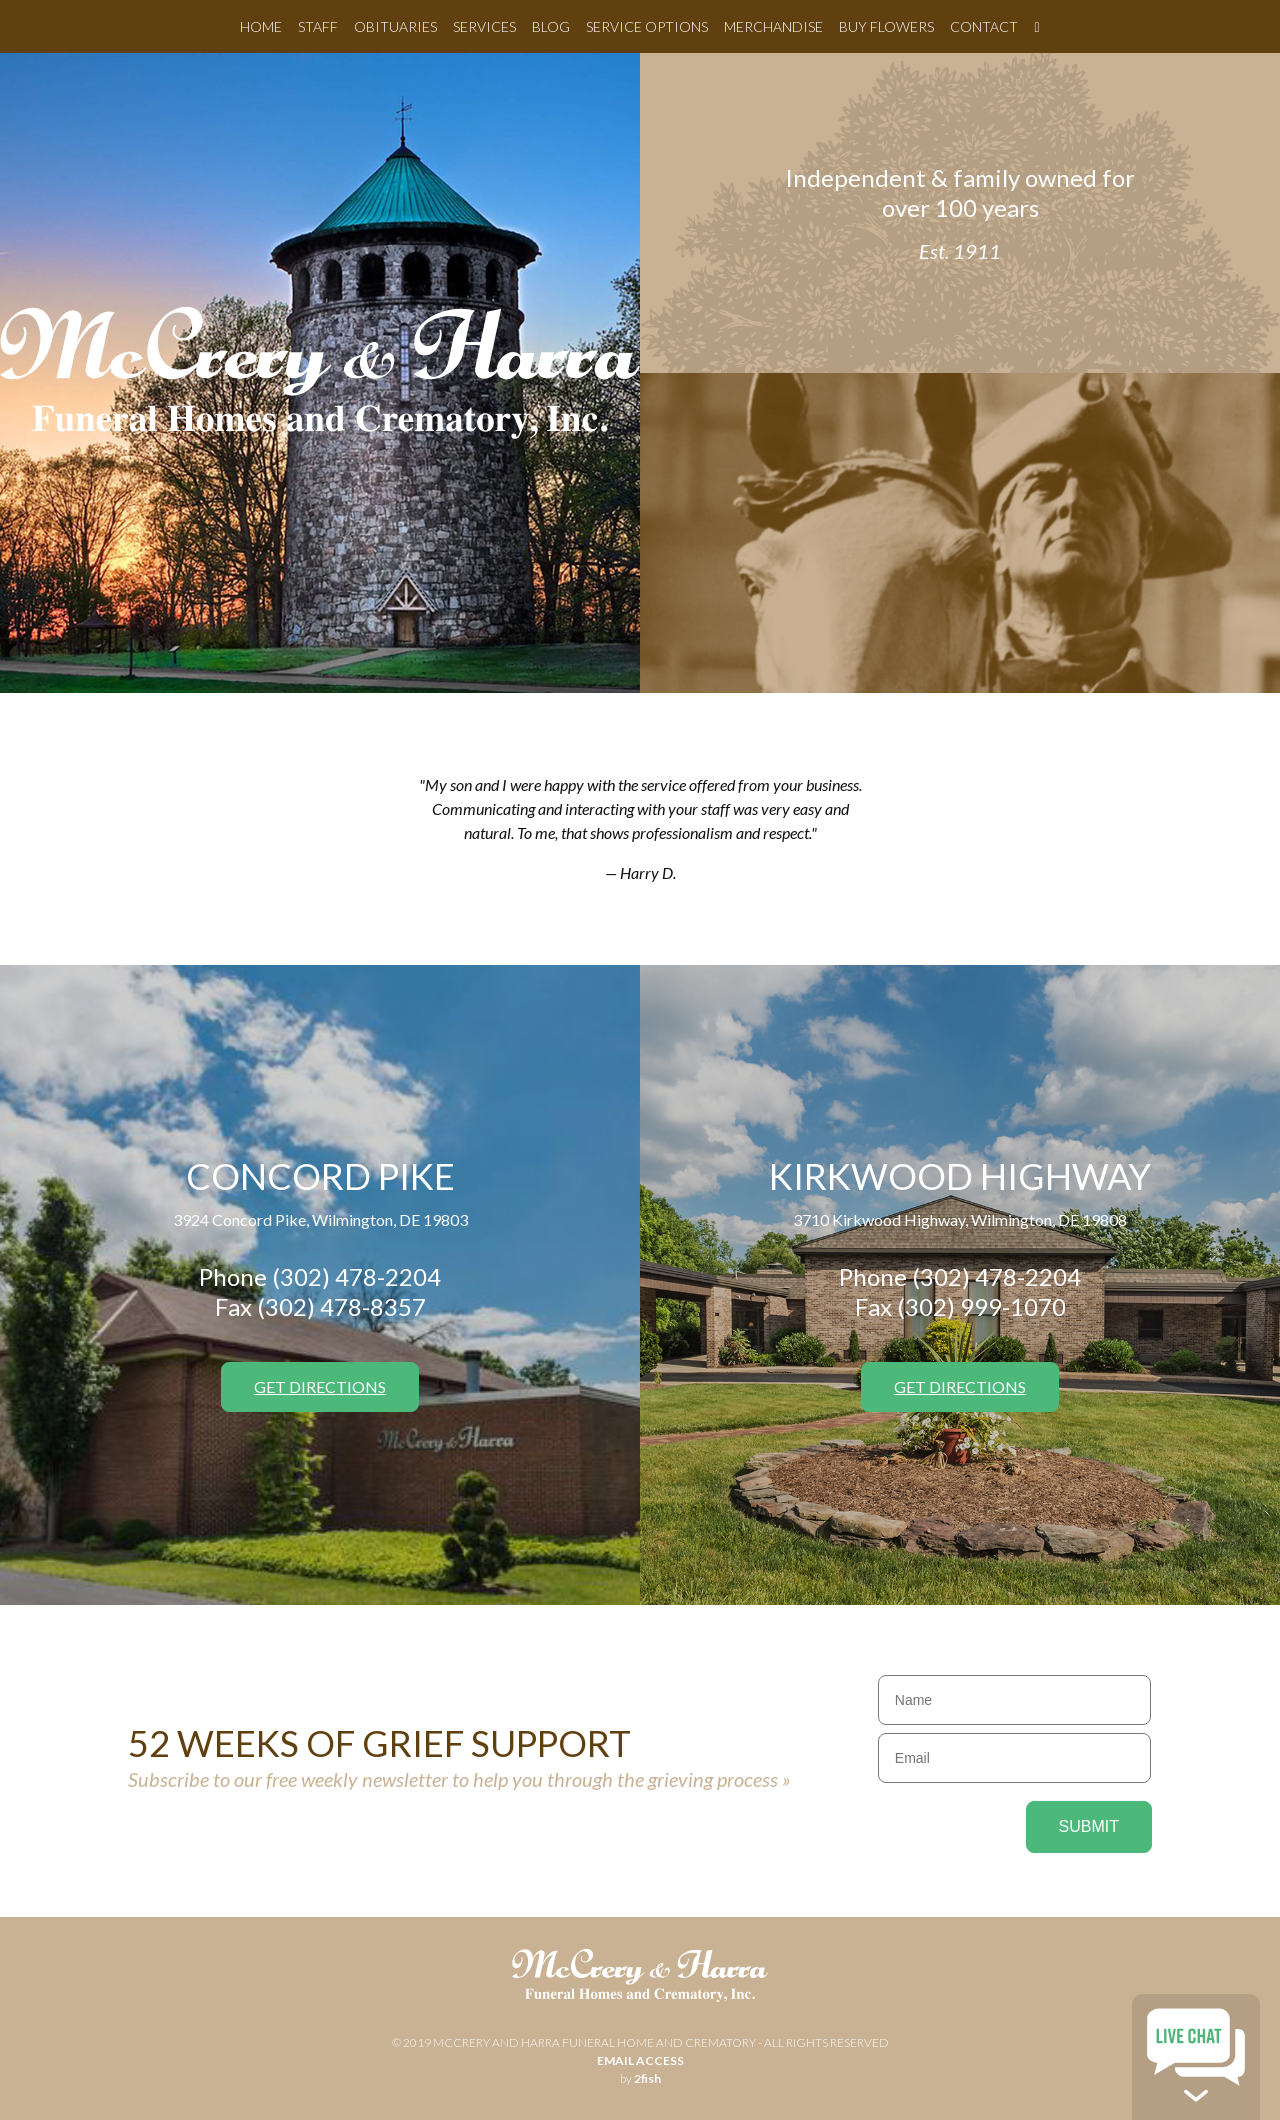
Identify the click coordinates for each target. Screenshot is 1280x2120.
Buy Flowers (886, 26)
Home (261, 26)
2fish (647, 2078)
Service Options (647, 26)
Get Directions (320, 1386)
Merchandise (773, 26)
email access (640, 2060)
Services (484, 26)
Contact (984, 26)
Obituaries (395, 26)
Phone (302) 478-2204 (320, 1276)
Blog (551, 26)
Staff (318, 26)
